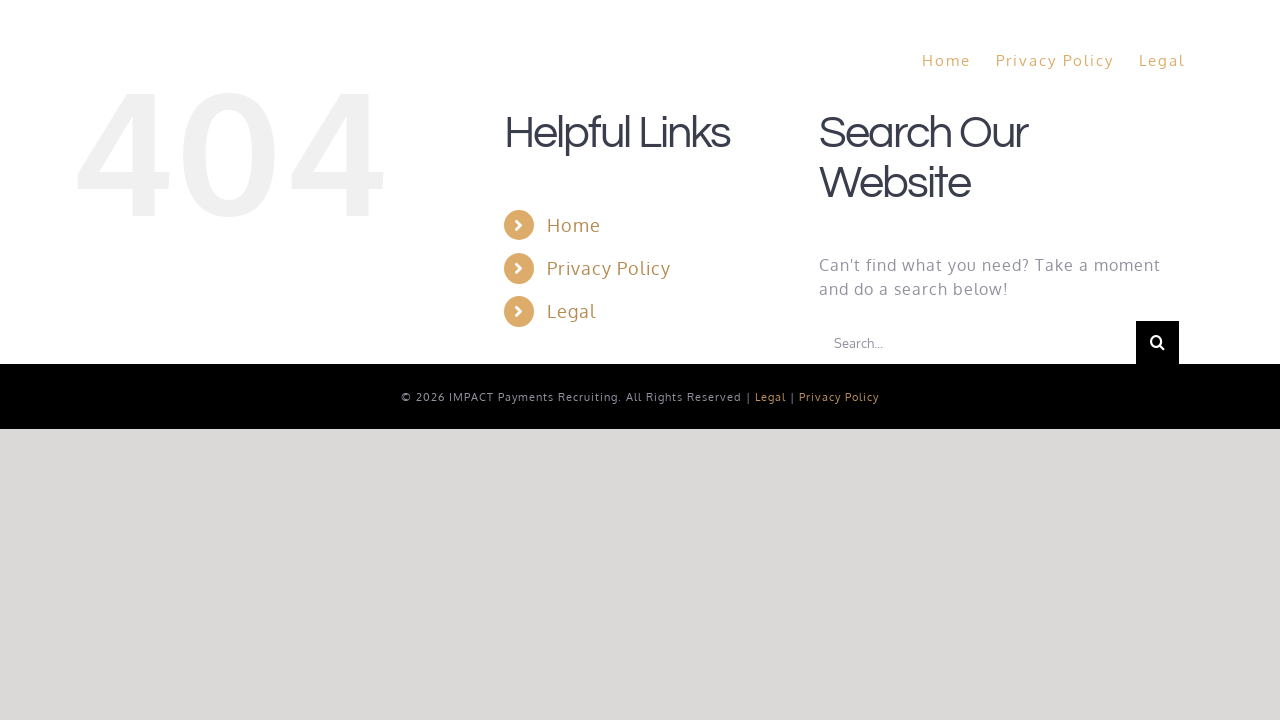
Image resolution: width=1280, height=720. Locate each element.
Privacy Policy (609, 268)
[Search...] (977, 342)
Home (574, 225)
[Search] (1157, 342)
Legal (571, 311)
